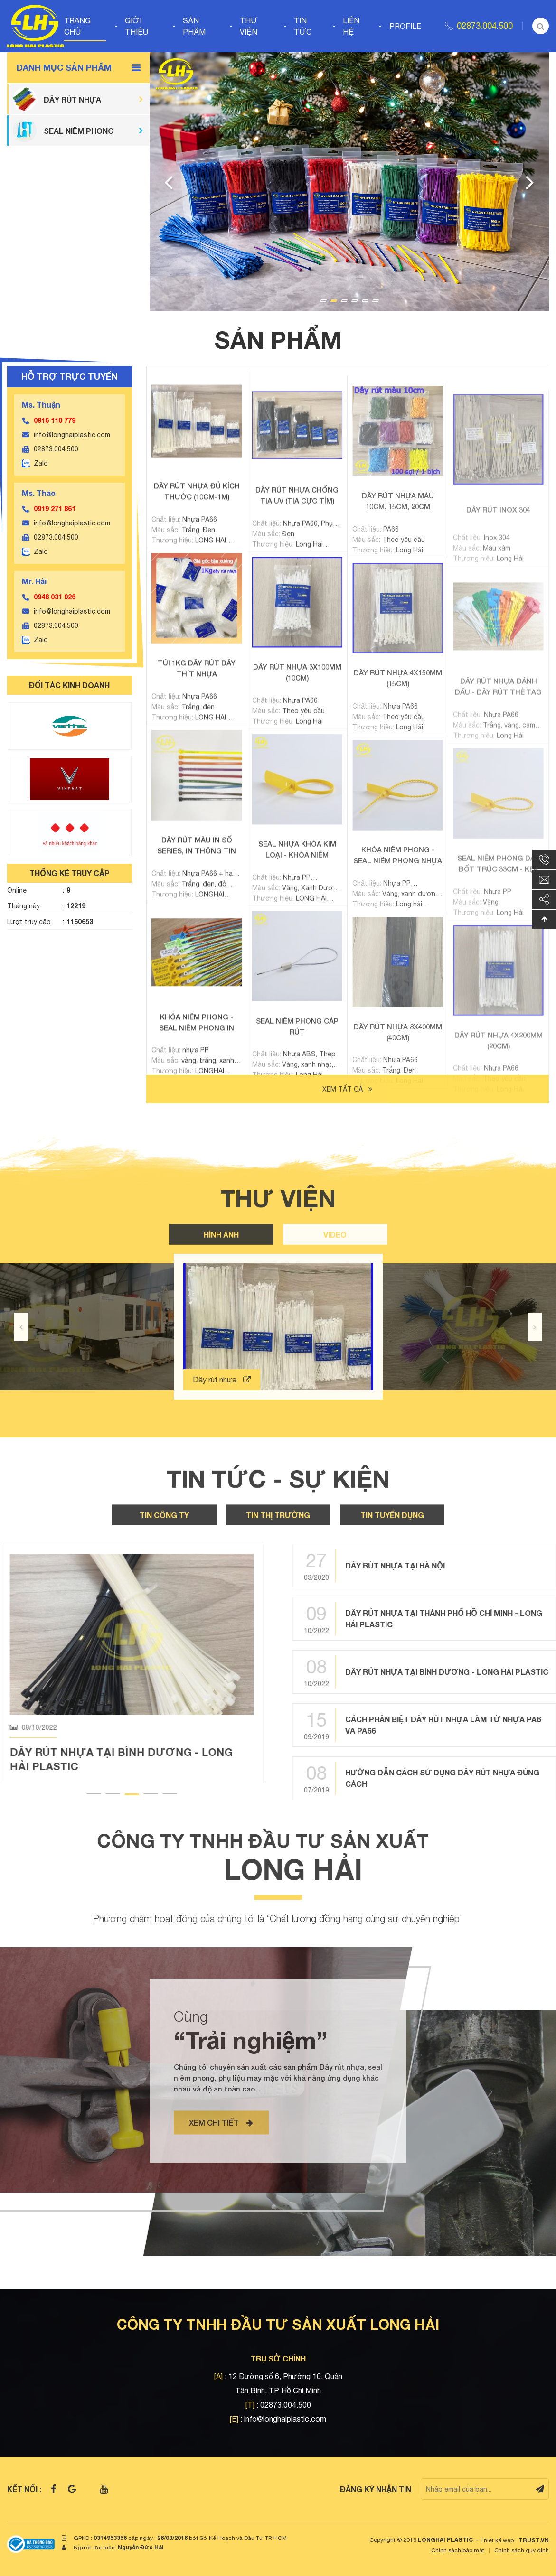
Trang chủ (77, 26)
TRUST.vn (533, 2540)
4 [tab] (354, 300)
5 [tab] (365, 300)
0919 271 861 (54, 508)
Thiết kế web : (499, 2540)
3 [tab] (344, 300)
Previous (168, 182)
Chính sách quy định (521, 2550)
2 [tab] (333, 300)
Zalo (41, 463)
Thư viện (249, 26)
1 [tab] (323, 300)
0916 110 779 (54, 420)
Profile (405, 26)
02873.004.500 (485, 26)
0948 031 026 (54, 597)
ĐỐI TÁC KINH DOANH (69, 685)
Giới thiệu (136, 26)
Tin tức (302, 26)
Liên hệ (351, 26)
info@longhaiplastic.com (72, 435)
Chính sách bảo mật (457, 2550)
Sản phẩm (194, 26)
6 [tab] (375, 300)
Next (530, 182)
